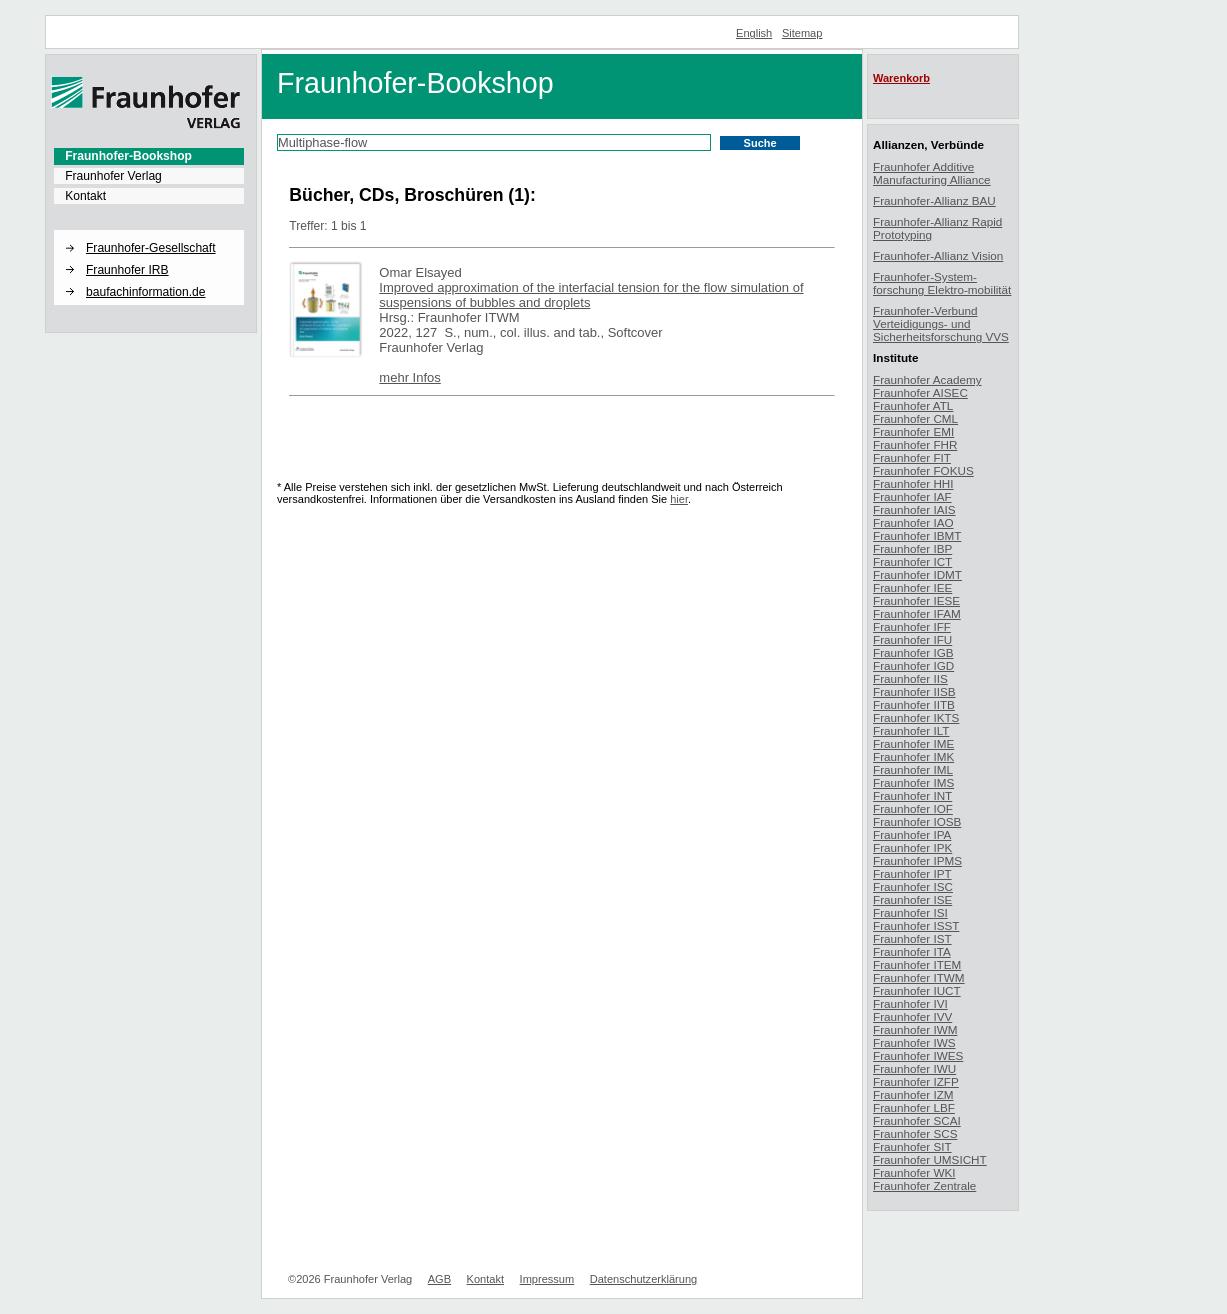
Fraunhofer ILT (911, 730)
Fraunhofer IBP (912, 548)
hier (679, 499)
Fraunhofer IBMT (917, 535)
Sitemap (802, 33)
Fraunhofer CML (915, 418)
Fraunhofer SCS (915, 1133)
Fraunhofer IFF (912, 626)
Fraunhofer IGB (913, 652)
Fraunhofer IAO (913, 522)
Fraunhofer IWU (914, 1068)
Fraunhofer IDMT (917, 574)
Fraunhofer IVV (912, 1016)
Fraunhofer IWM (915, 1029)
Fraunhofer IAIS (914, 509)
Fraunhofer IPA (912, 834)
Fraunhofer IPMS (917, 860)
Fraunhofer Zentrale (924, 1185)
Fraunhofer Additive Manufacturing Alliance (932, 173)
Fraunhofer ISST (916, 925)
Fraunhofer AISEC (920, 392)
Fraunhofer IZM (913, 1094)
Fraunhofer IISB (914, 691)
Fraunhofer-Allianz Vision (938, 255)
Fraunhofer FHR (915, 444)
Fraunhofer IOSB (917, 821)
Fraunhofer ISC (913, 886)
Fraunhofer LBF (914, 1107)
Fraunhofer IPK (912, 847)
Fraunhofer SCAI (917, 1120)
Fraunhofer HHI (913, 483)
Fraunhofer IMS (913, 782)
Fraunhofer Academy (927, 379)
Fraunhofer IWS (914, 1042)
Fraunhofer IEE (912, 587)
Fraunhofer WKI (914, 1172)
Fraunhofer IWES (918, 1055)
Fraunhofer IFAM (917, 613)
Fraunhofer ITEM (917, 964)
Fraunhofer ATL (913, 405)
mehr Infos (409, 377)
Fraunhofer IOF (913, 808)
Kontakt (85, 196)
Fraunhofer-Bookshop (128, 156)
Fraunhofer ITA (912, 951)
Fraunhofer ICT (912, 561)
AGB (439, 1279)
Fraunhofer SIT (912, 1146)
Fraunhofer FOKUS (923, 470)
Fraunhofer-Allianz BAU (934, 200)
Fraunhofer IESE (916, 600)
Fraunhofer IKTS (916, 717)
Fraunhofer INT (912, 795)
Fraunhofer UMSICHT (930, 1159)
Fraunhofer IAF (912, 496)
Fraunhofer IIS (910, 678)
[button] (149, 231)
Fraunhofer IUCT (917, 990)
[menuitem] (149, 156)
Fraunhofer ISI (910, 912)
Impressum (547, 1279)
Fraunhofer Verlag (113, 176)
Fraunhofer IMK (913, 756)
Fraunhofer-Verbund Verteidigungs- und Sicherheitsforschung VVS (941, 323)
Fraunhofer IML (913, 769)
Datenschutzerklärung (643, 1279)
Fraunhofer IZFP (916, 1081)
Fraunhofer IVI (910, 1003)
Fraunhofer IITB (914, 704)
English (754, 33)
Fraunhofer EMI (913, 431)
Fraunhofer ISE (912, 899)
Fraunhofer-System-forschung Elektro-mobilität (942, 283)
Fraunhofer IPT (912, 873)
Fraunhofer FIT (912, 457)
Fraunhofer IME (913, 743)
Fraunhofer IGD (913, 665)
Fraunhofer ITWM (919, 977)
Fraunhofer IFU (912, 639)
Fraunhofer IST (912, 938)
